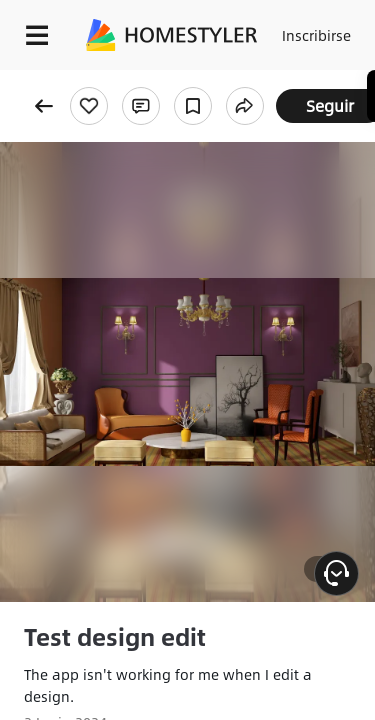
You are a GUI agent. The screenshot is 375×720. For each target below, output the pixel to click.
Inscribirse (316, 35)
